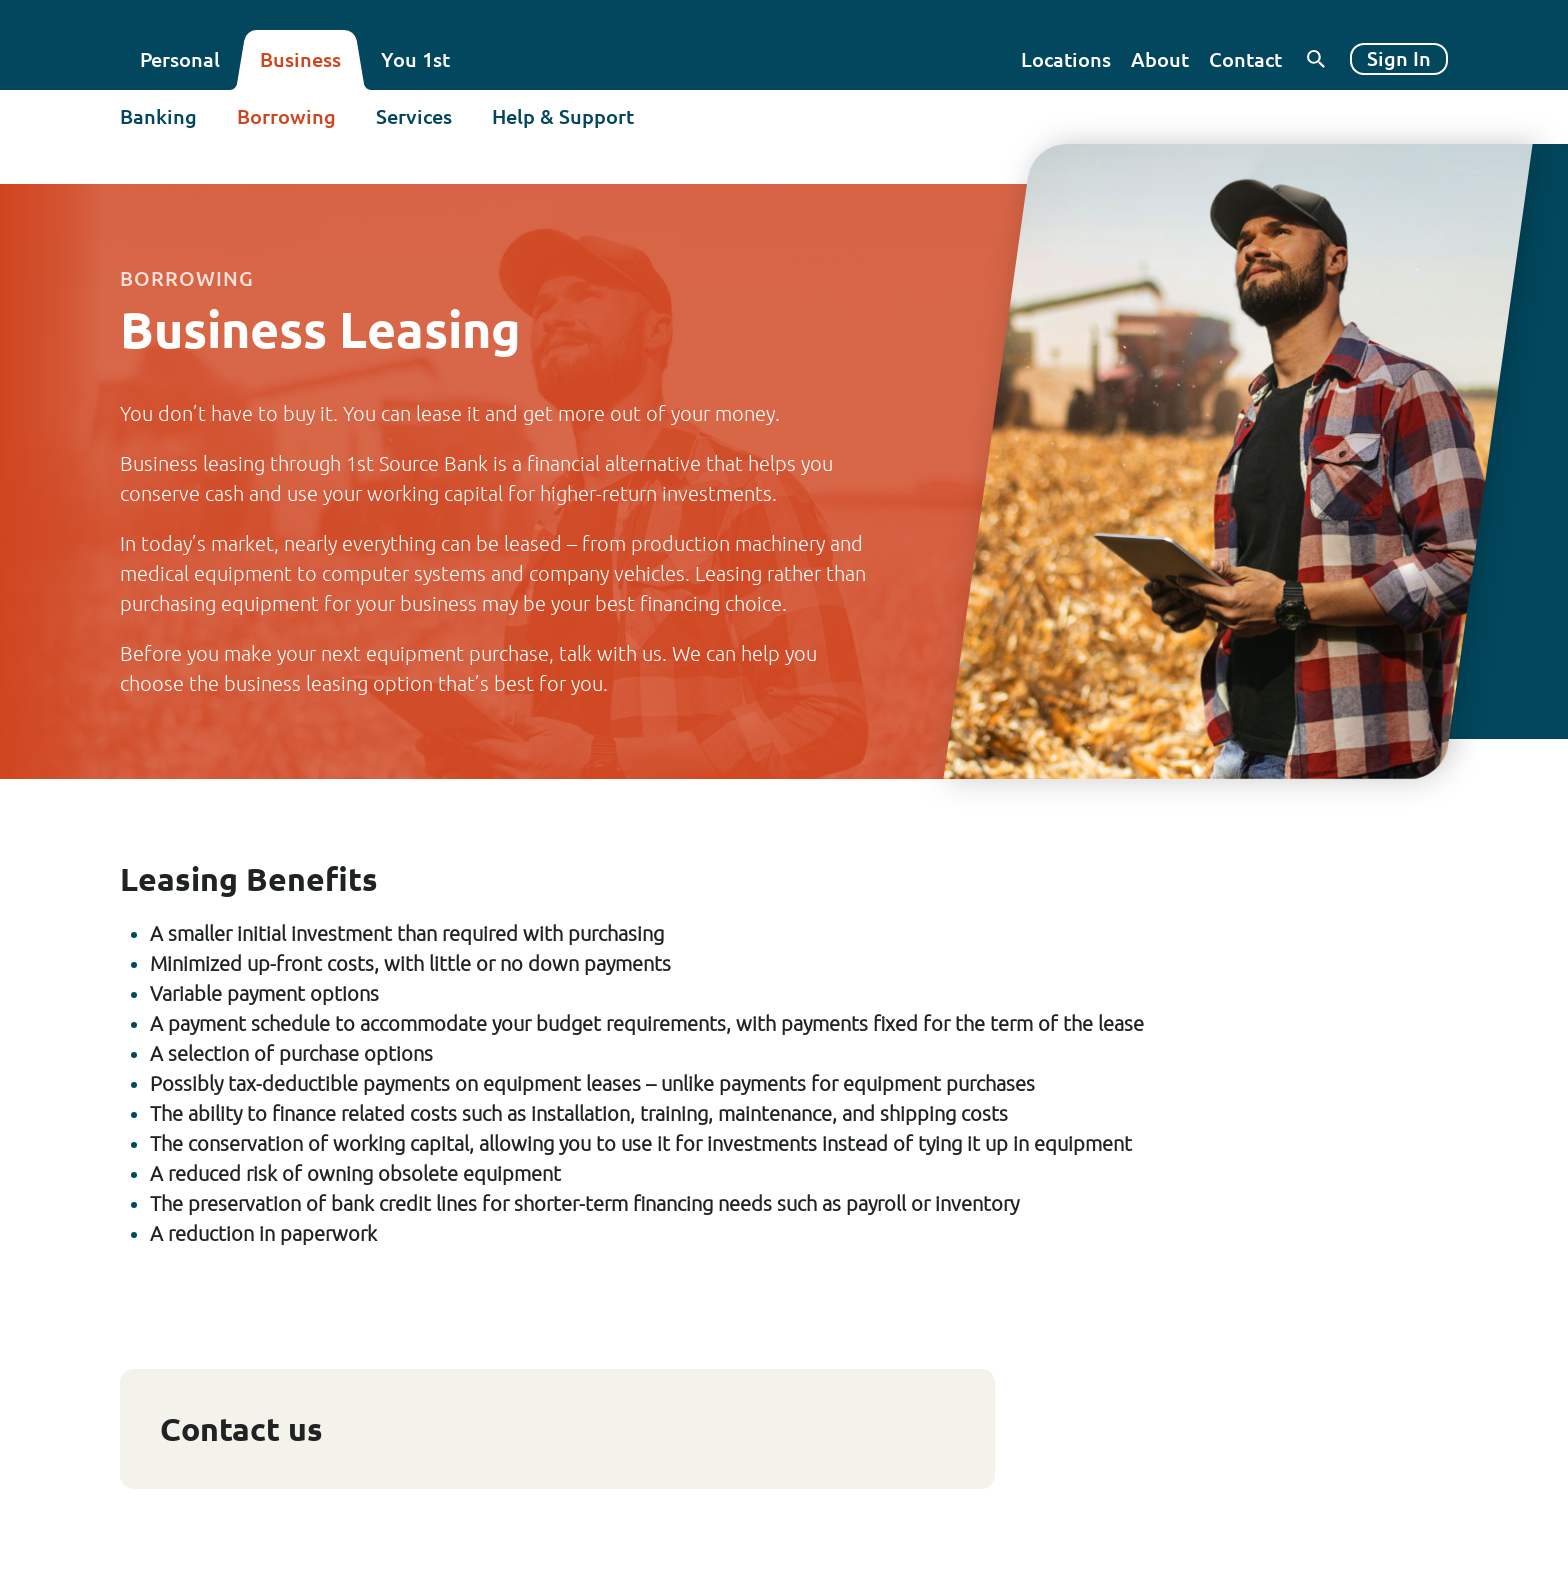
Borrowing (286, 116)
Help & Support (563, 116)
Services (414, 116)
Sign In (1399, 58)
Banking (158, 116)
